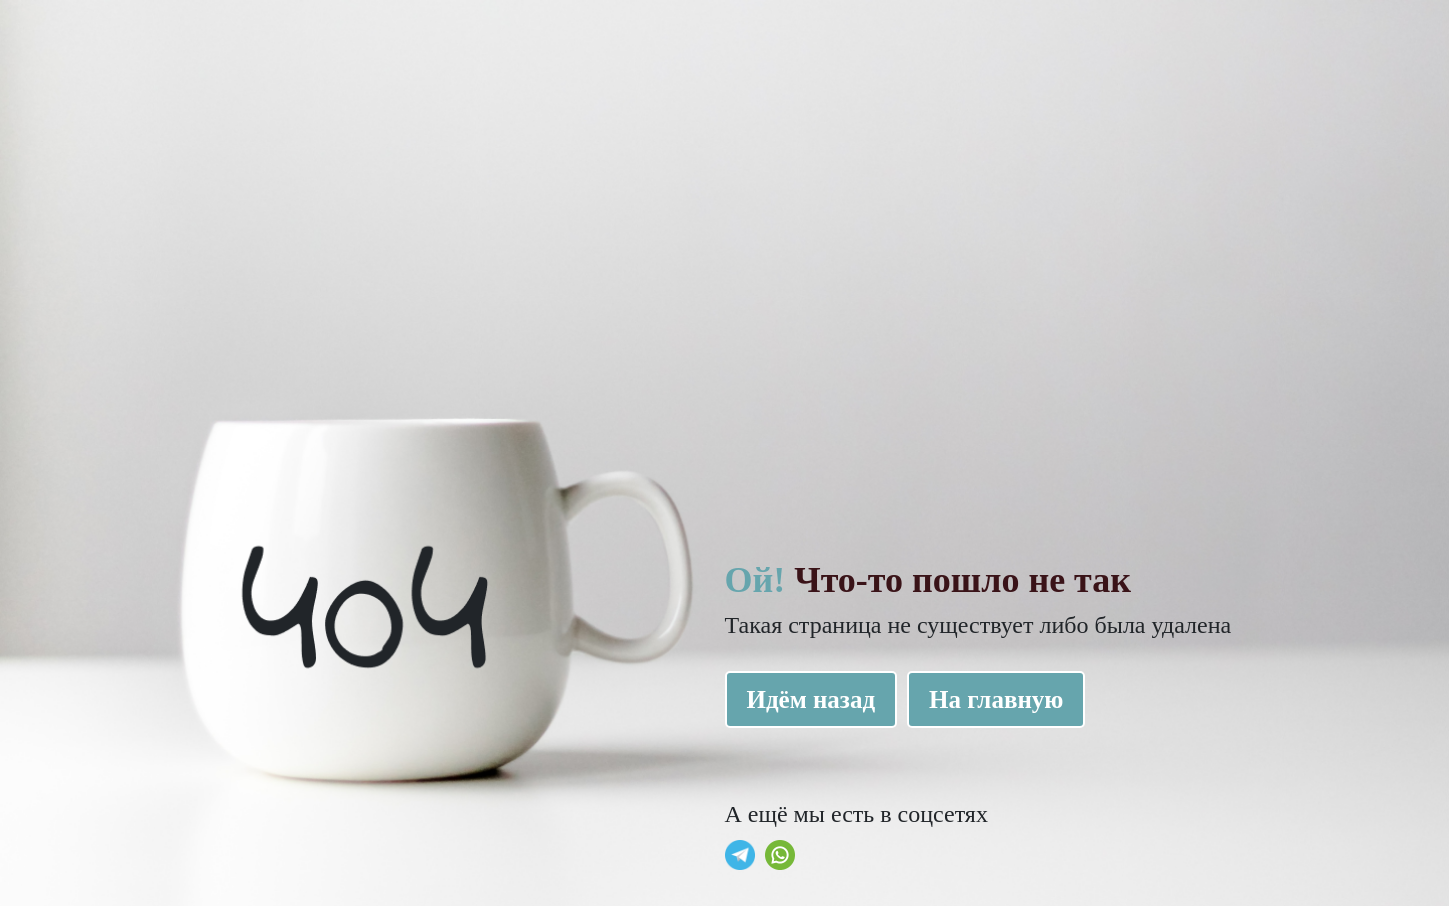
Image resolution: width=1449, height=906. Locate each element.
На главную (996, 699)
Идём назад (811, 699)
